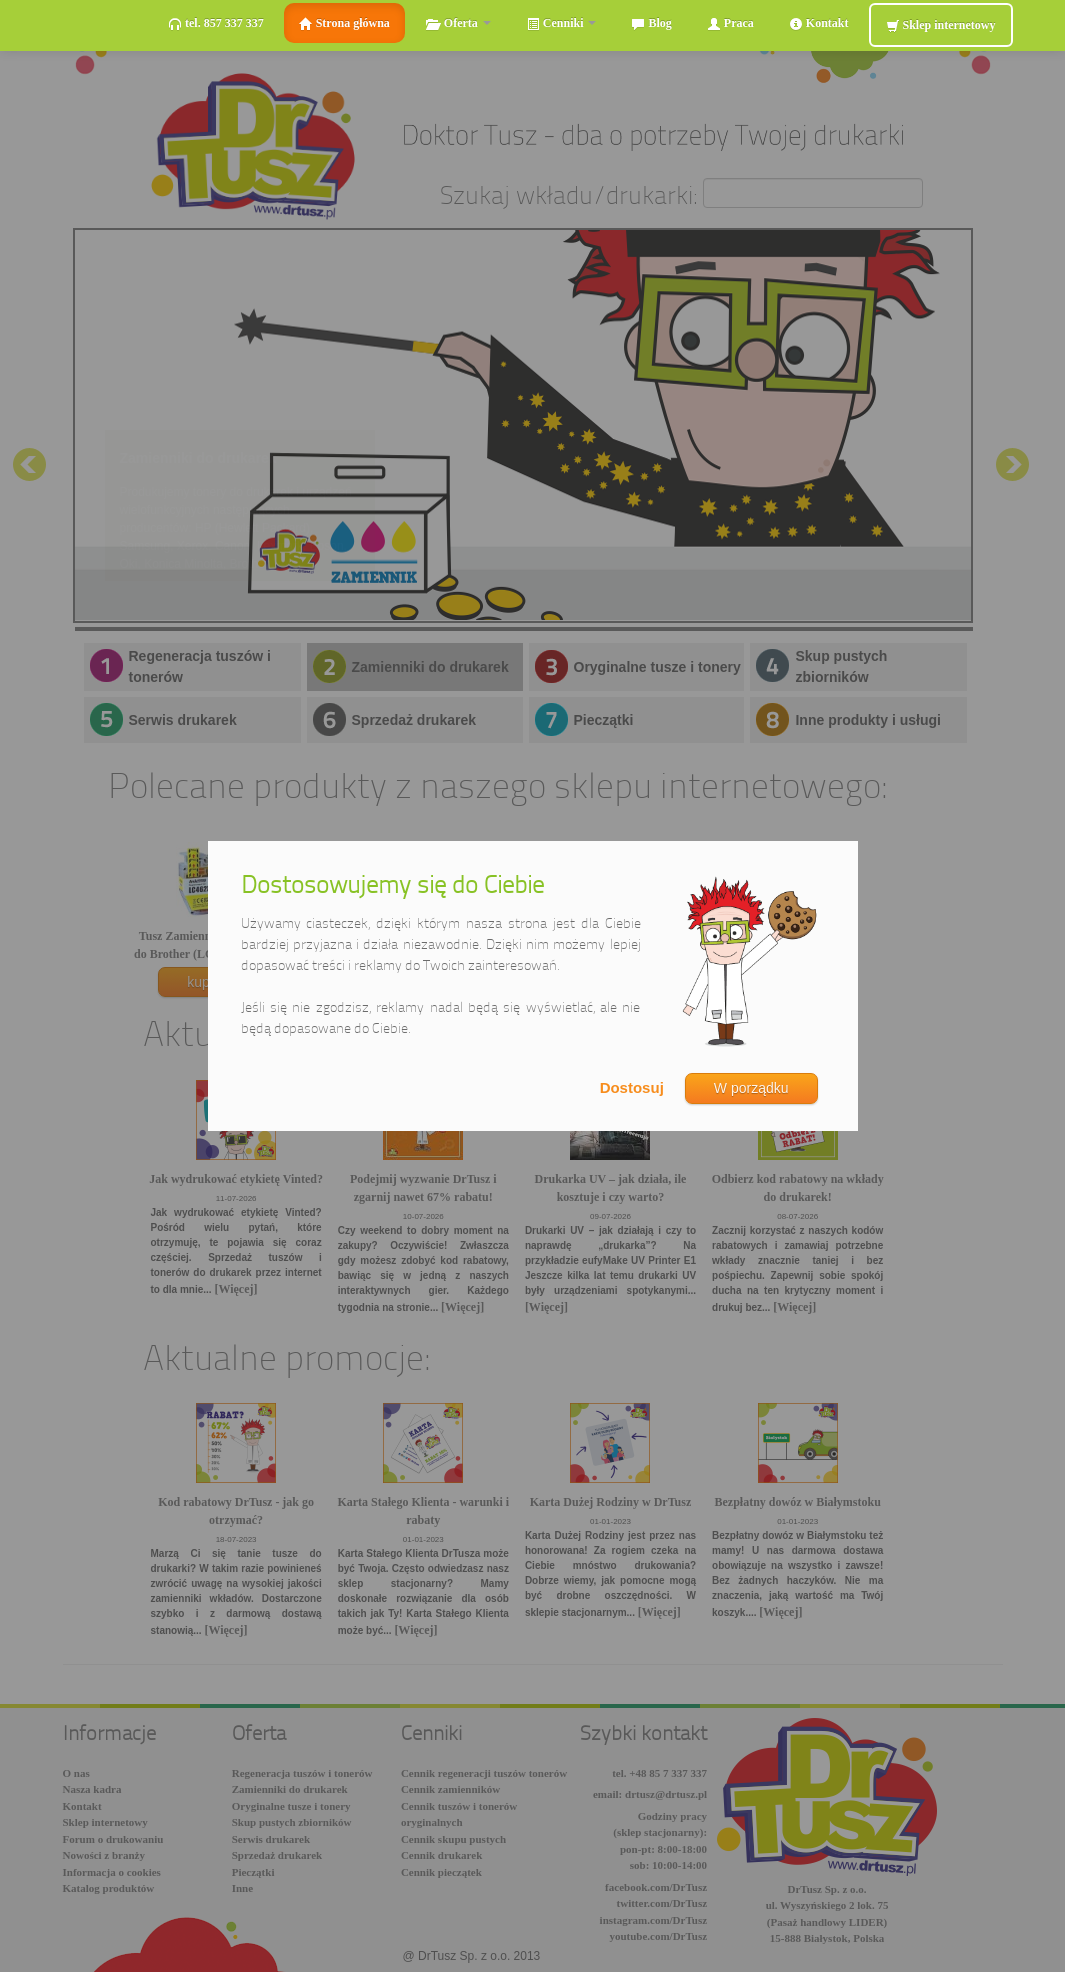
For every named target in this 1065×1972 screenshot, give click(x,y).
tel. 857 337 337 (216, 23)
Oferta (458, 23)
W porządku (751, 1088)
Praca (730, 23)
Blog (651, 23)
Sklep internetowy (941, 25)
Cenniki (561, 23)
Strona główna (344, 23)
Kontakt (819, 23)
